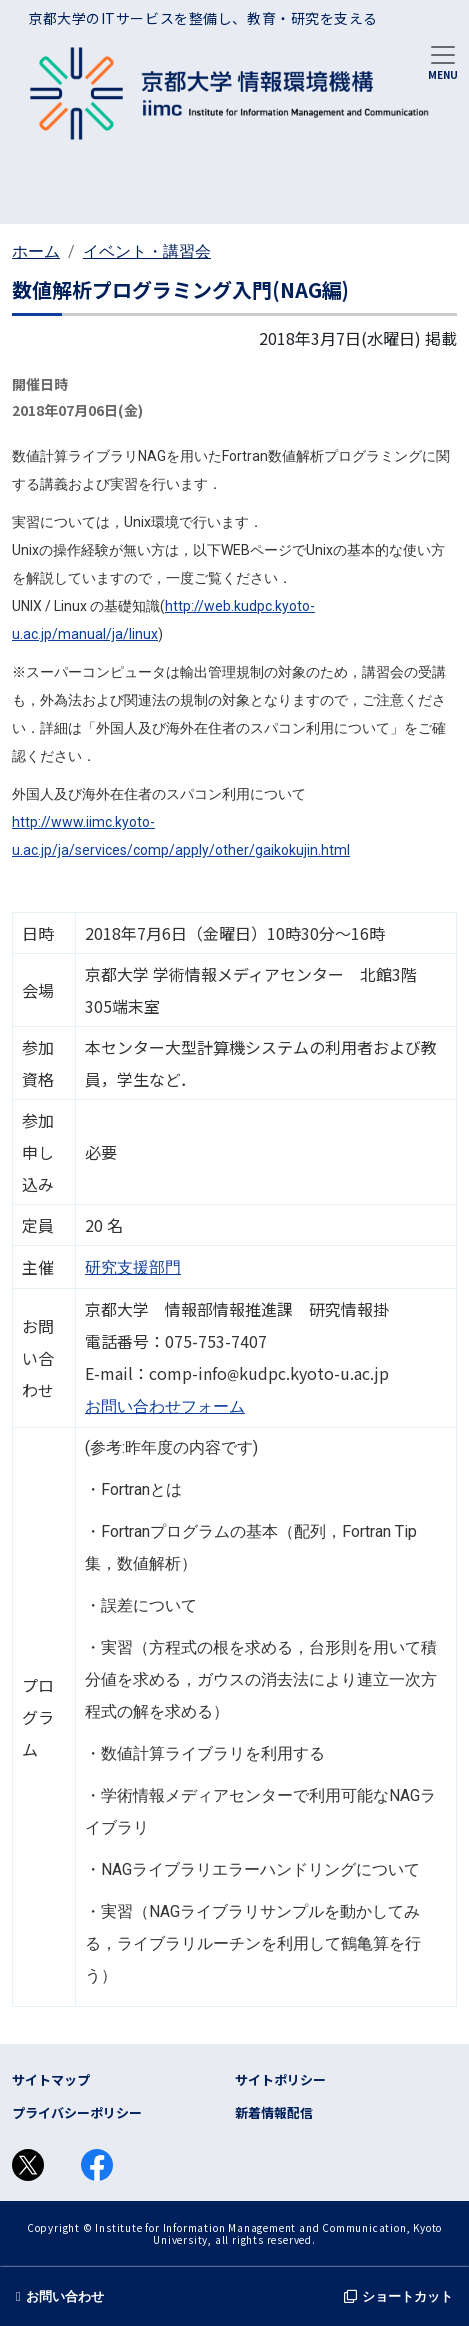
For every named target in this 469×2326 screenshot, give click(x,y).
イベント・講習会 (147, 251)
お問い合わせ (60, 2296)
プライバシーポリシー (77, 2112)
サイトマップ (51, 2079)
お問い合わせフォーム (165, 1406)
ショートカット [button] (398, 2296)
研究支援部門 (133, 1267)
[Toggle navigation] (443, 61)
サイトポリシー (280, 2079)
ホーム (36, 251)
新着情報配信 (274, 2112)
